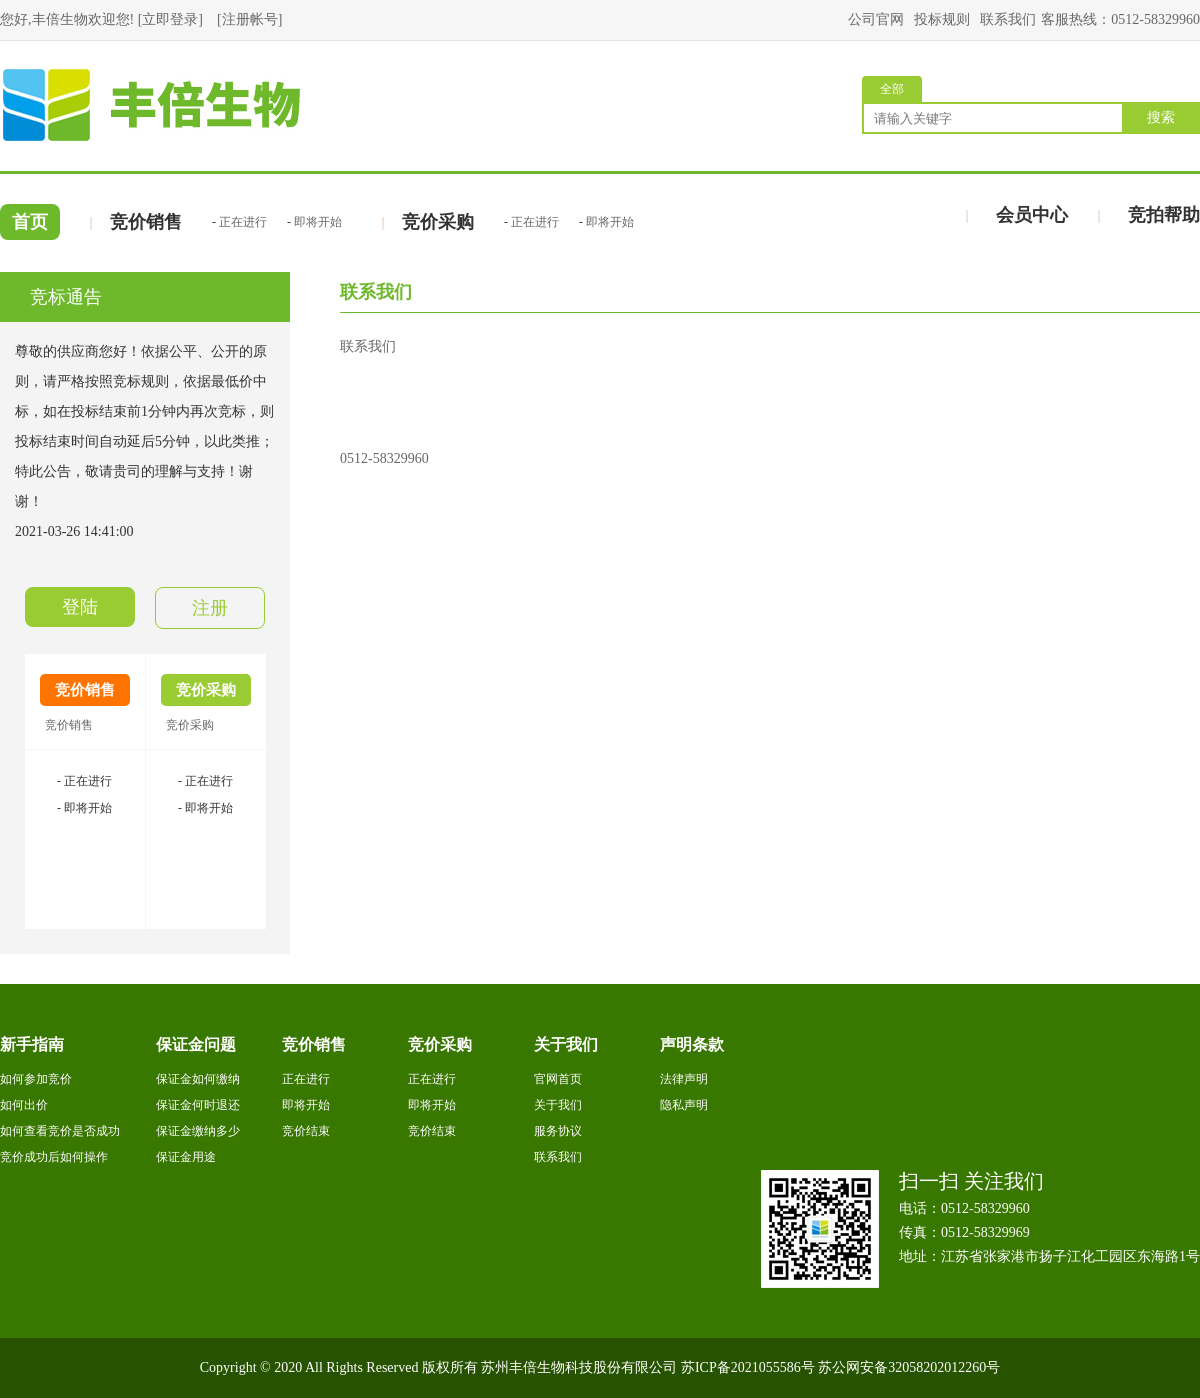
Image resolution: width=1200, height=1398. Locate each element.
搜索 (1161, 117)
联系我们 (1008, 19)
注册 (210, 608)
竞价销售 (146, 222)
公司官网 (876, 19)
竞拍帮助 (1164, 215)
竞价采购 (438, 222)
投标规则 (942, 19)
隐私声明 (684, 1105)
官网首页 (558, 1079)
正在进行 (243, 222)
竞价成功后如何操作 (54, 1157)
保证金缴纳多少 (198, 1131)
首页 (30, 222)
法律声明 (684, 1079)
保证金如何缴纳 (198, 1079)
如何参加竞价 (36, 1079)
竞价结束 (306, 1131)
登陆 (80, 607)
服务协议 (558, 1131)
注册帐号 (250, 19)
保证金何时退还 (198, 1105)
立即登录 (170, 19)
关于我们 (558, 1105)
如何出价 (24, 1105)
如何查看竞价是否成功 (60, 1131)
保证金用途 (186, 1157)
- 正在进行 (84, 781)
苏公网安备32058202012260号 (909, 1367)
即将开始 (318, 222)
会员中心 (1032, 215)
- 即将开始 (84, 808)
